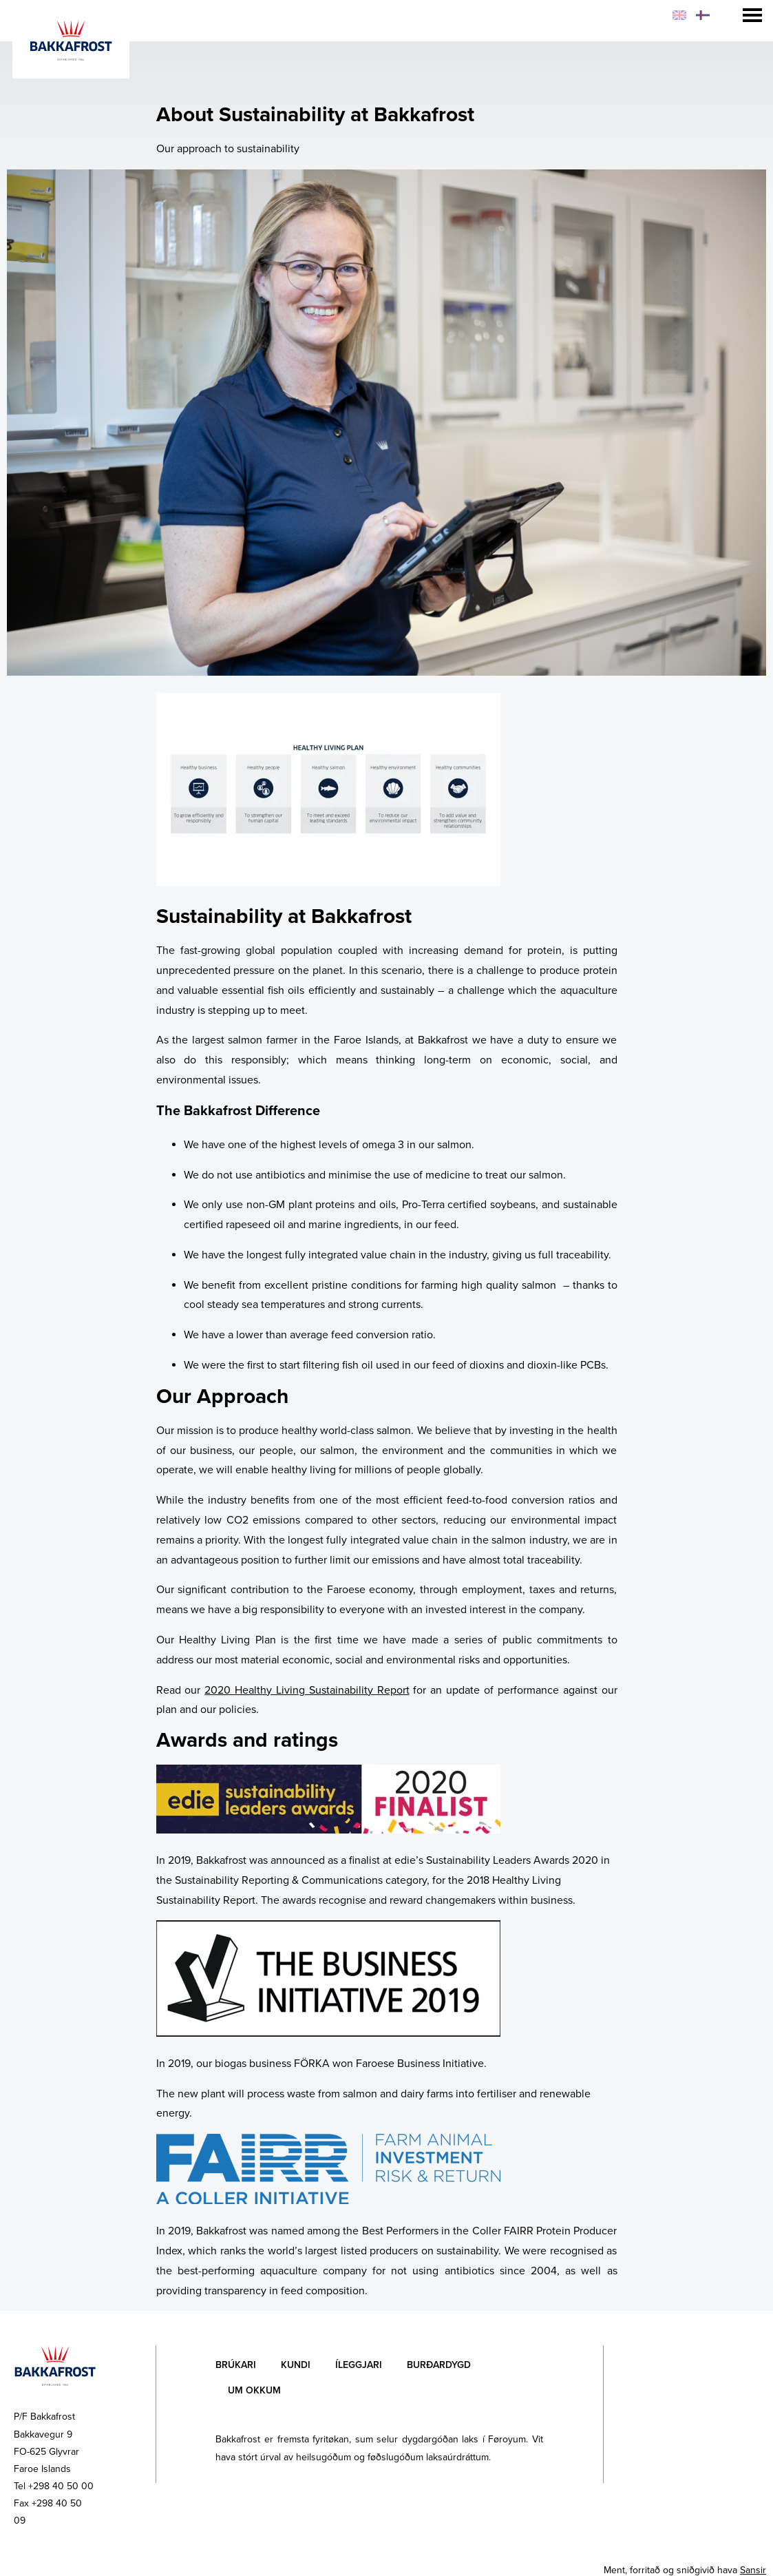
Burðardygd (439, 2365)
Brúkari (235, 2365)
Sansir (753, 2570)
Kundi (295, 2365)
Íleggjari (358, 2365)
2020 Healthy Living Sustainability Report (306, 1690)
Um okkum (254, 2390)
